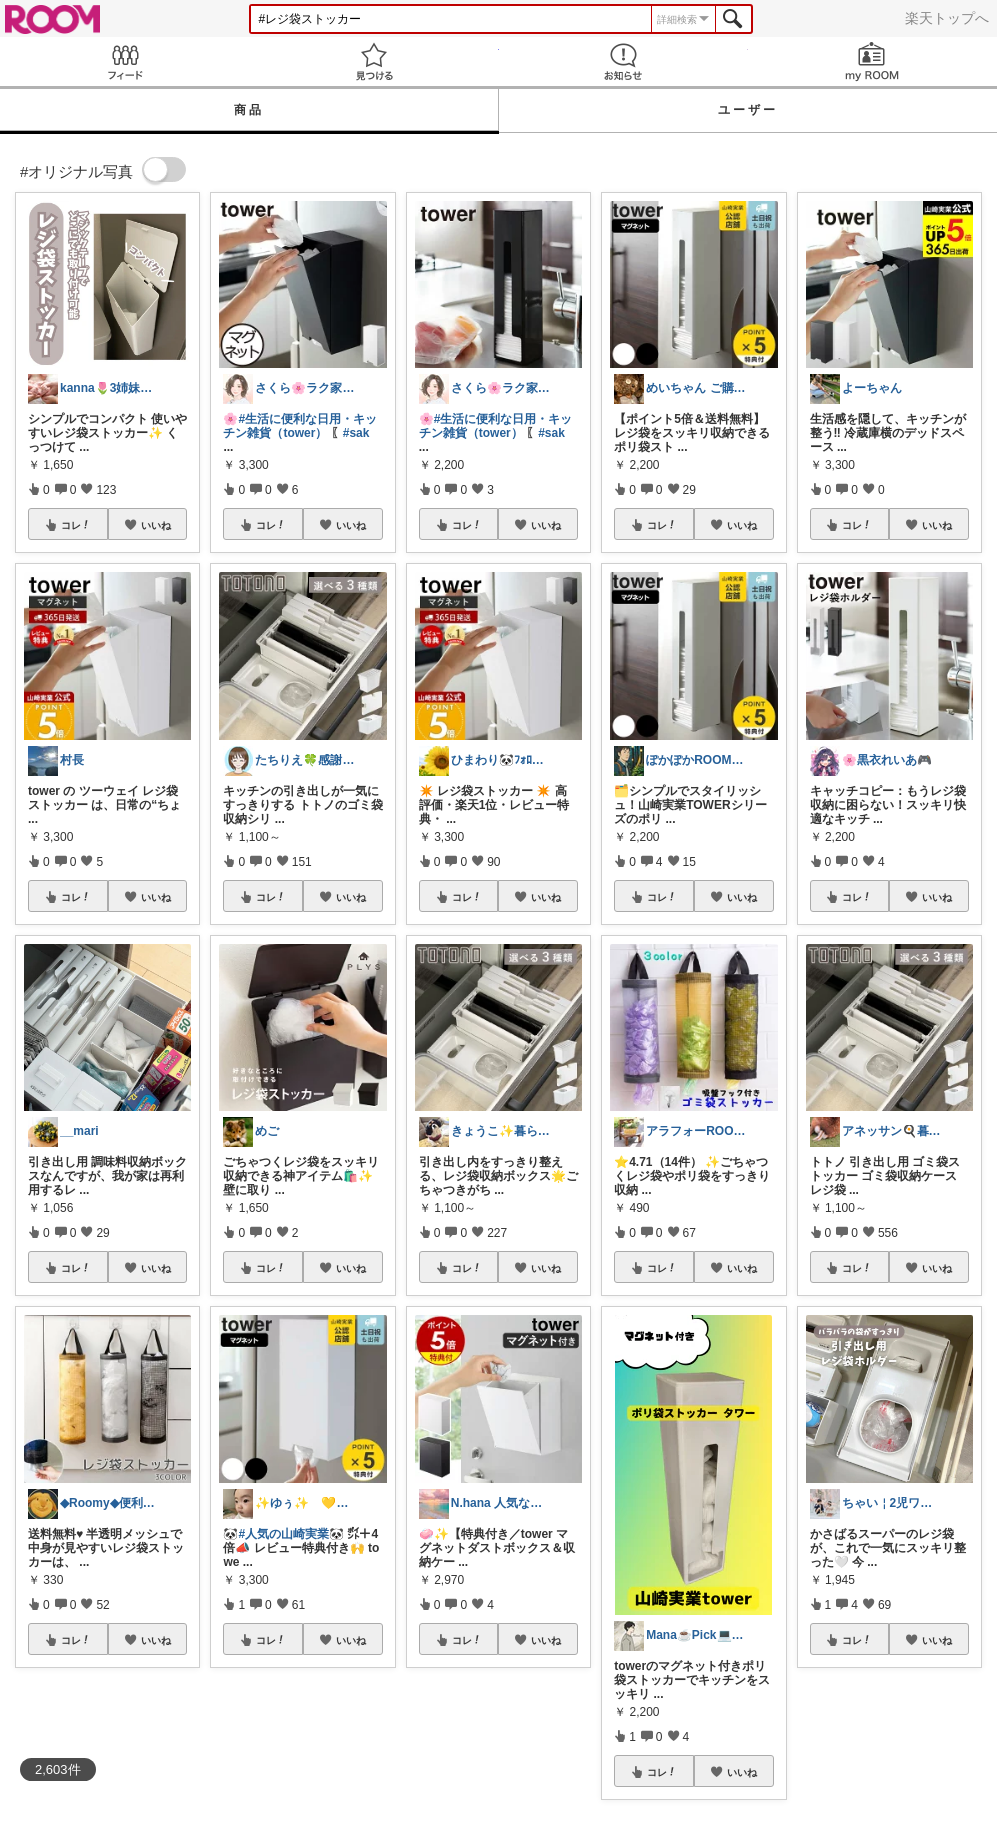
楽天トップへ (947, 18)
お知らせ (623, 61)
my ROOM (872, 61)
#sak (356, 433)
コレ (76, 525)
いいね (156, 525)
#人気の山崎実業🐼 (291, 1534)
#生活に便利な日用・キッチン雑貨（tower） (300, 426)
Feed (124, 61)
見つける (373, 61)
